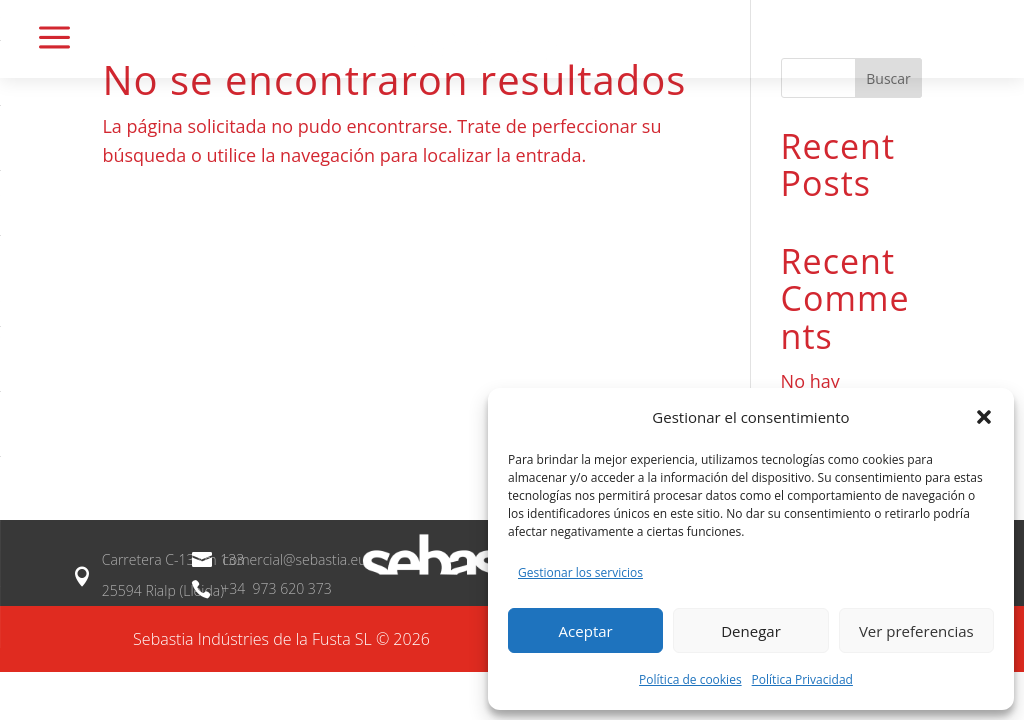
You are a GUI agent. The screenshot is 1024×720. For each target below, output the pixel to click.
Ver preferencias (916, 631)
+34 (235, 588)
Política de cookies (690, 679)
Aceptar (586, 631)
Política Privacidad (802, 679)
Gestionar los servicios (580, 572)
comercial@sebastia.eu (294, 559)
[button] (984, 417)
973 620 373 (290, 588)
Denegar (751, 631)
